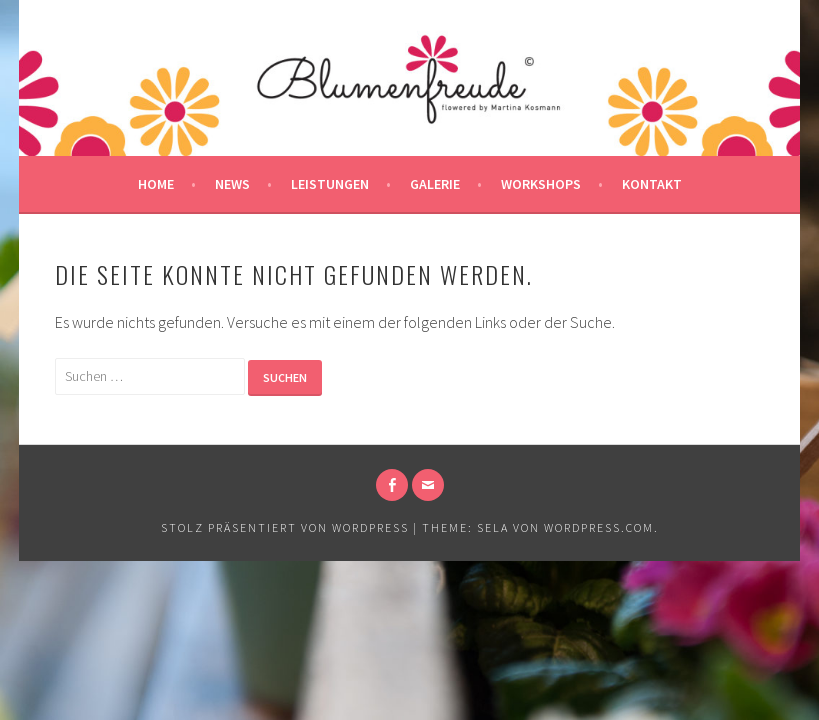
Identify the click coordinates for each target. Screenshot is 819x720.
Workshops (541, 184)
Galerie (435, 184)
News (232, 184)
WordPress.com (599, 527)
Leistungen (330, 184)
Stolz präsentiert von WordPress (285, 527)
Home (156, 184)
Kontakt (652, 184)
